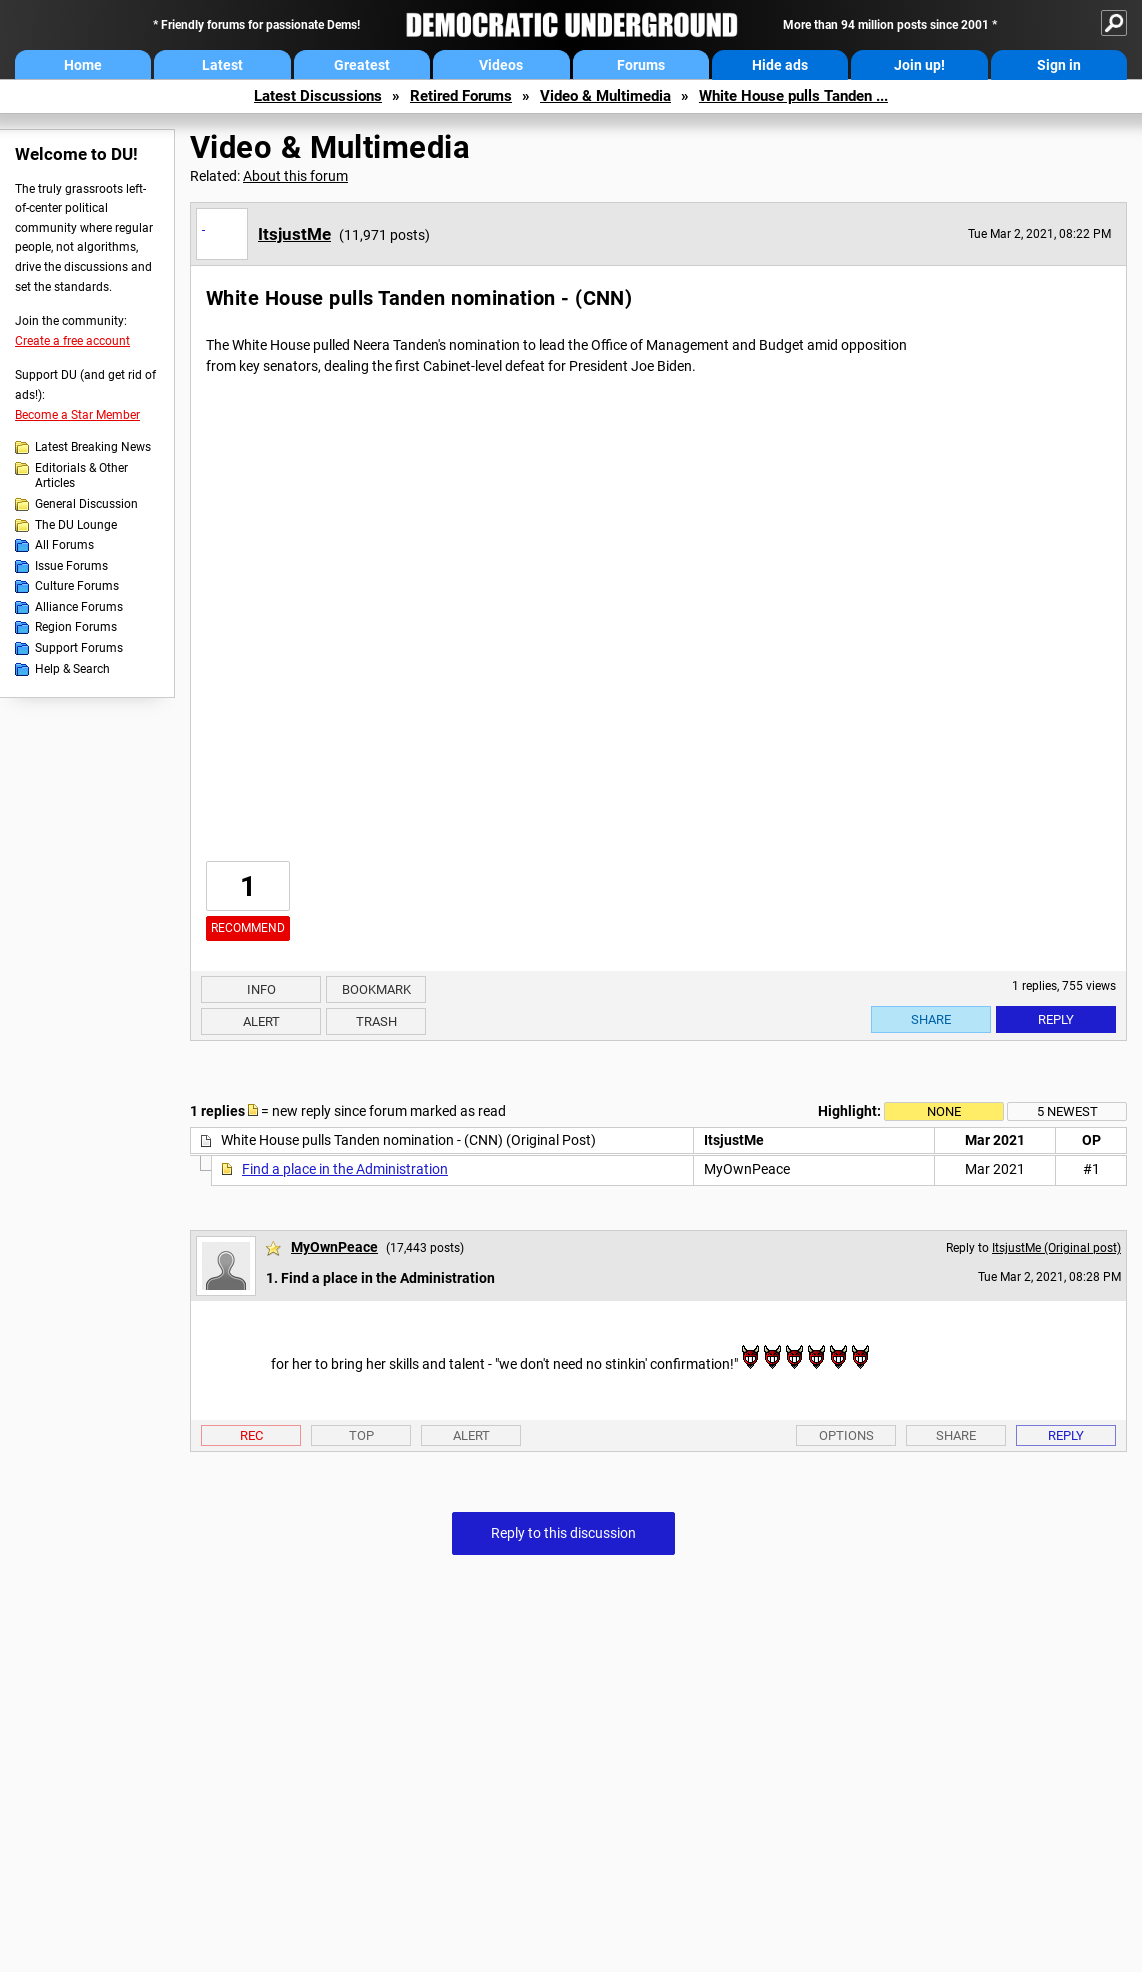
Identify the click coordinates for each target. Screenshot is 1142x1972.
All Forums (64, 545)
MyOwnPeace (334, 1247)
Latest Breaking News (93, 447)
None (944, 1111)
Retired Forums (461, 96)
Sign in (1059, 65)
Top (361, 1435)
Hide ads (780, 65)
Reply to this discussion (563, 1533)
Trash (376, 1021)
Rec (251, 1435)
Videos (501, 65)
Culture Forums (77, 586)
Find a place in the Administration (345, 1169)
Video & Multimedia (605, 96)
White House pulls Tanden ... (793, 96)
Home (83, 65)
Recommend (248, 928)
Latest (222, 65)
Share (931, 1019)
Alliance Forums (79, 607)
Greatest (362, 65)
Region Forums (76, 627)
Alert (261, 1021)
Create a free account (72, 341)
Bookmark (376, 989)
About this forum (295, 176)
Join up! (919, 65)
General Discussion (86, 504)
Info (261, 989)
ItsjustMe (294, 234)
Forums (641, 65)
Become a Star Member (77, 415)
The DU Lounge (76, 525)
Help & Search (72, 669)
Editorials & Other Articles (81, 476)
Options (846, 1435)
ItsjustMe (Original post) (1056, 1248)
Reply (1056, 1019)
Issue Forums (71, 566)
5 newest (1067, 1111)
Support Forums (79, 648)
